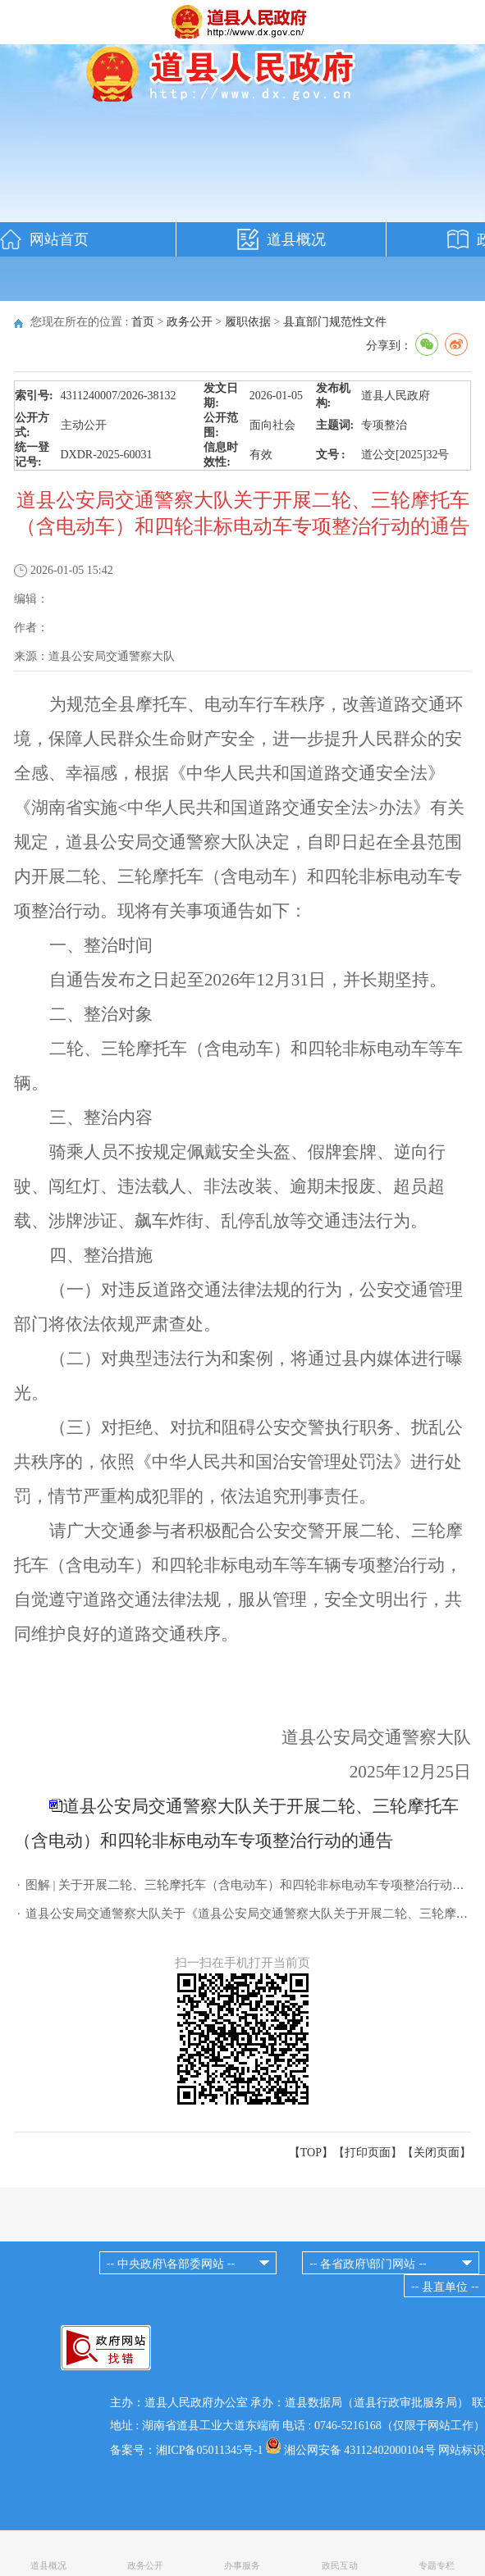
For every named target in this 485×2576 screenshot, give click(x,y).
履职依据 (248, 322)
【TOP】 (311, 2152)
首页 (142, 322)
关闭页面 (437, 2152)
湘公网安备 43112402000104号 (360, 2450)
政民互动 (340, 2565)
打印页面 (368, 2152)
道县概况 (296, 239)
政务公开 (190, 322)
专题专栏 (437, 2565)
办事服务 (242, 2565)
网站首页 (59, 239)
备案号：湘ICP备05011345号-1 (186, 2450)
